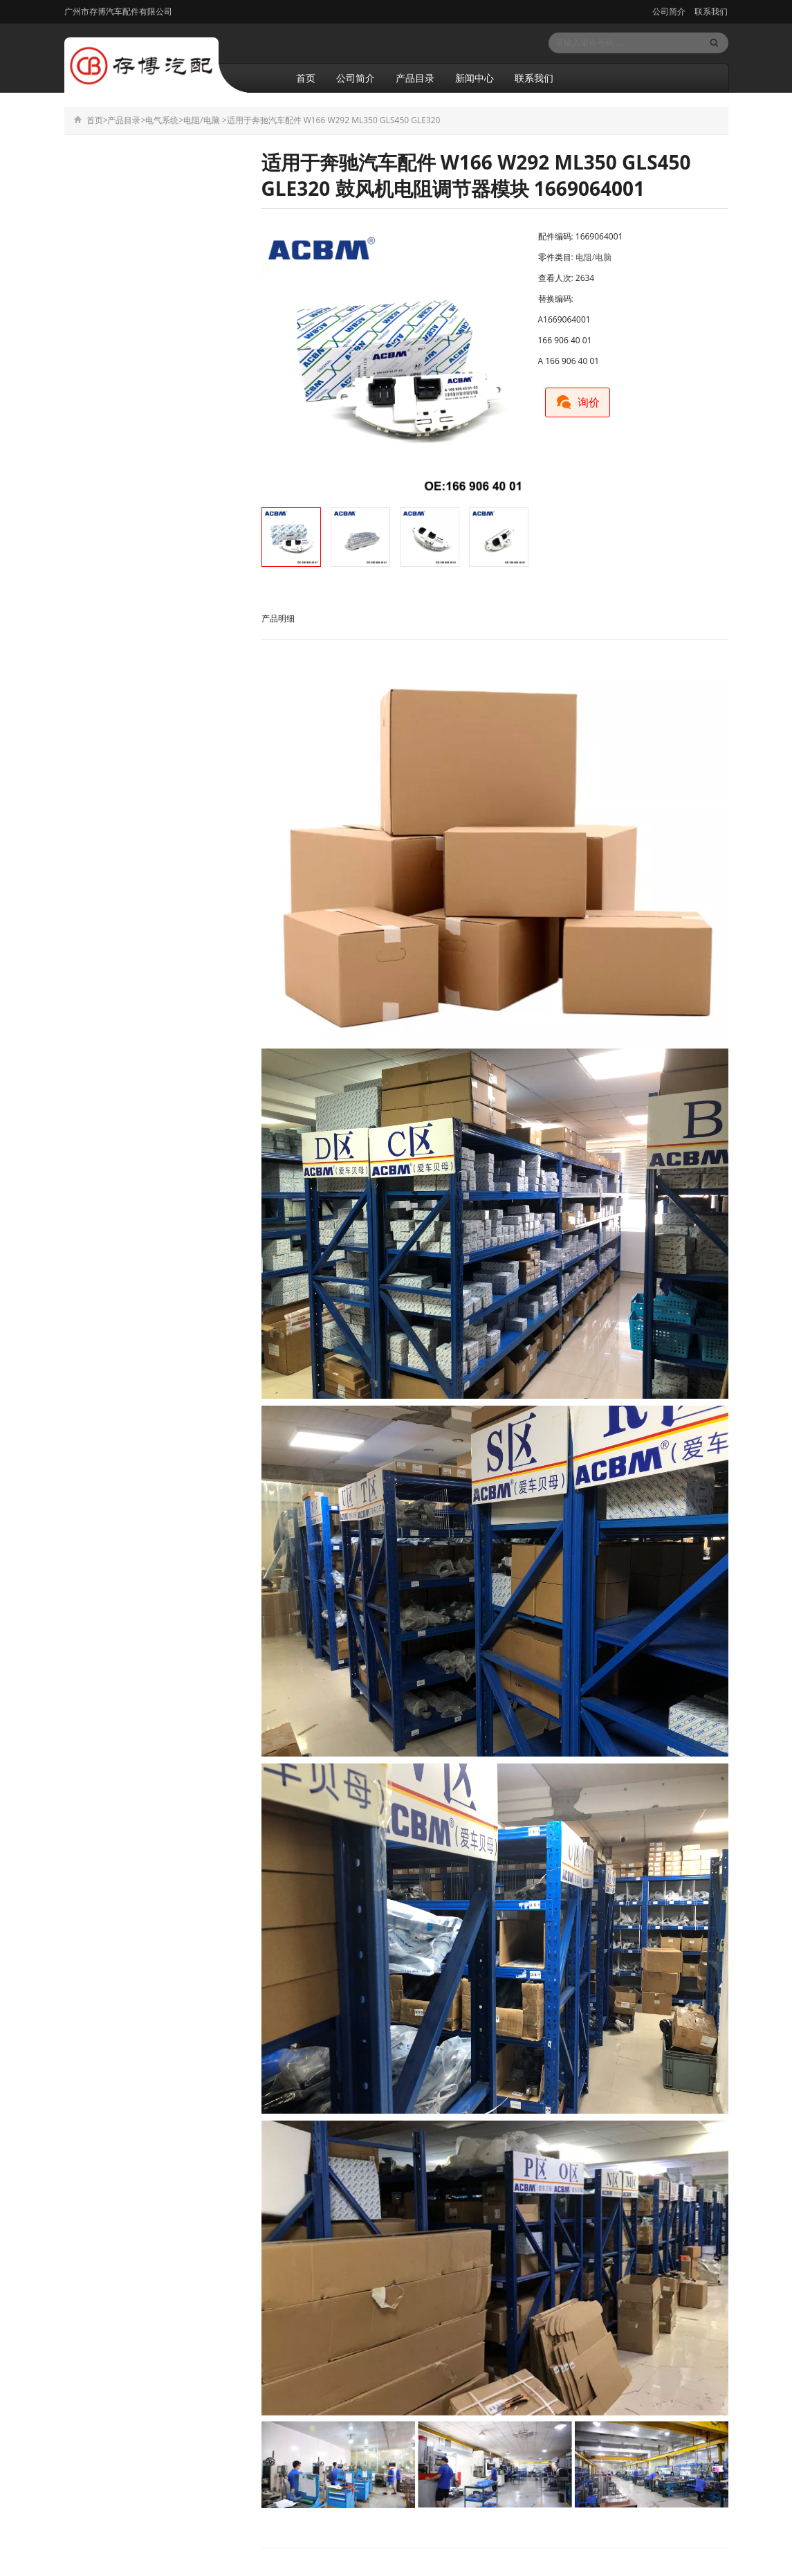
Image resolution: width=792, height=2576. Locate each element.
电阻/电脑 (201, 120)
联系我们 (710, 11)
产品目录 (415, 77)
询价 (582, 400)
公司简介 (668, 11)
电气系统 (161, 120)
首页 (305, 77)
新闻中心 (474, 77)
